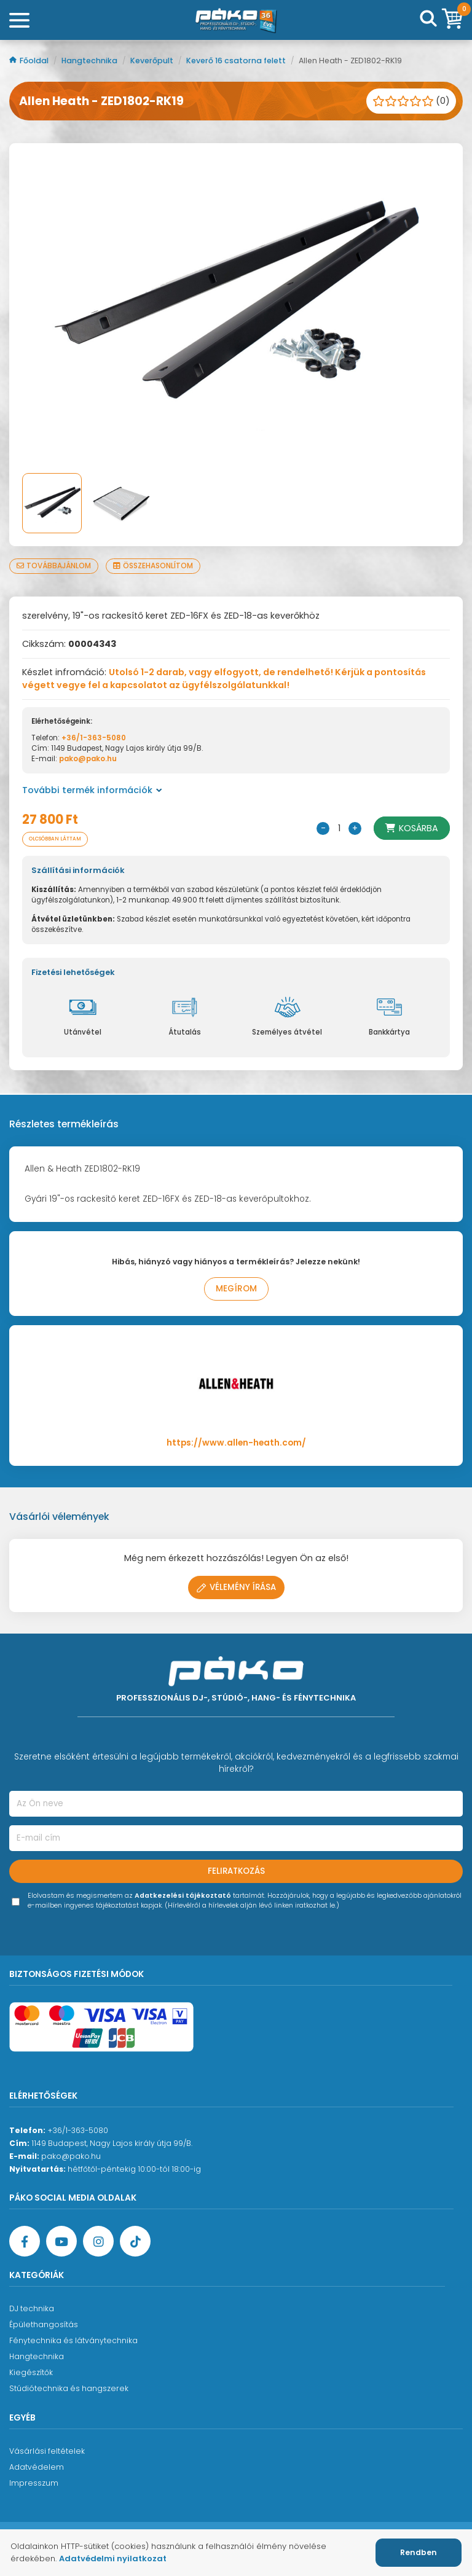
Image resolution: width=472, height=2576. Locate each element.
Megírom (236, 1288)
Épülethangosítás (43, 2324)
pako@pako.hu (88, 759)
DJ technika (31, 2308)
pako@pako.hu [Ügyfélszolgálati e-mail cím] (71, 2156)
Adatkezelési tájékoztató (183, 1895)
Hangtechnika (90, 60)
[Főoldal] (236, 20)
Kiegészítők (31, 2372)
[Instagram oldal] (98, 2241)
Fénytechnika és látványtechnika (73, 2340)
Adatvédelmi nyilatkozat (113, 2558)
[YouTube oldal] (61, 2241)
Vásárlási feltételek (47, 2451)
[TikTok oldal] (135, 2241)
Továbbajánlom (54, 566)
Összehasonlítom (153, 566)
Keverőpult (152, 60)
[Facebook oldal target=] (24, 2241)
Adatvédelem (36, 2467)
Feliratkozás (236, 1871)
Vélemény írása (236, 1587)
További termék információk (92, 790)
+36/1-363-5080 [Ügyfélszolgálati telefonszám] (77, 2130)
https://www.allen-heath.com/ (236, 1443)
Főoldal (29, 60)
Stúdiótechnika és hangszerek (68, 2388)
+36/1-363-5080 (93, 738)
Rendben (418, 2552)
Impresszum (33, 2483)
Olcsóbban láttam (55, 839)
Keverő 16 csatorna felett (237, 60)
